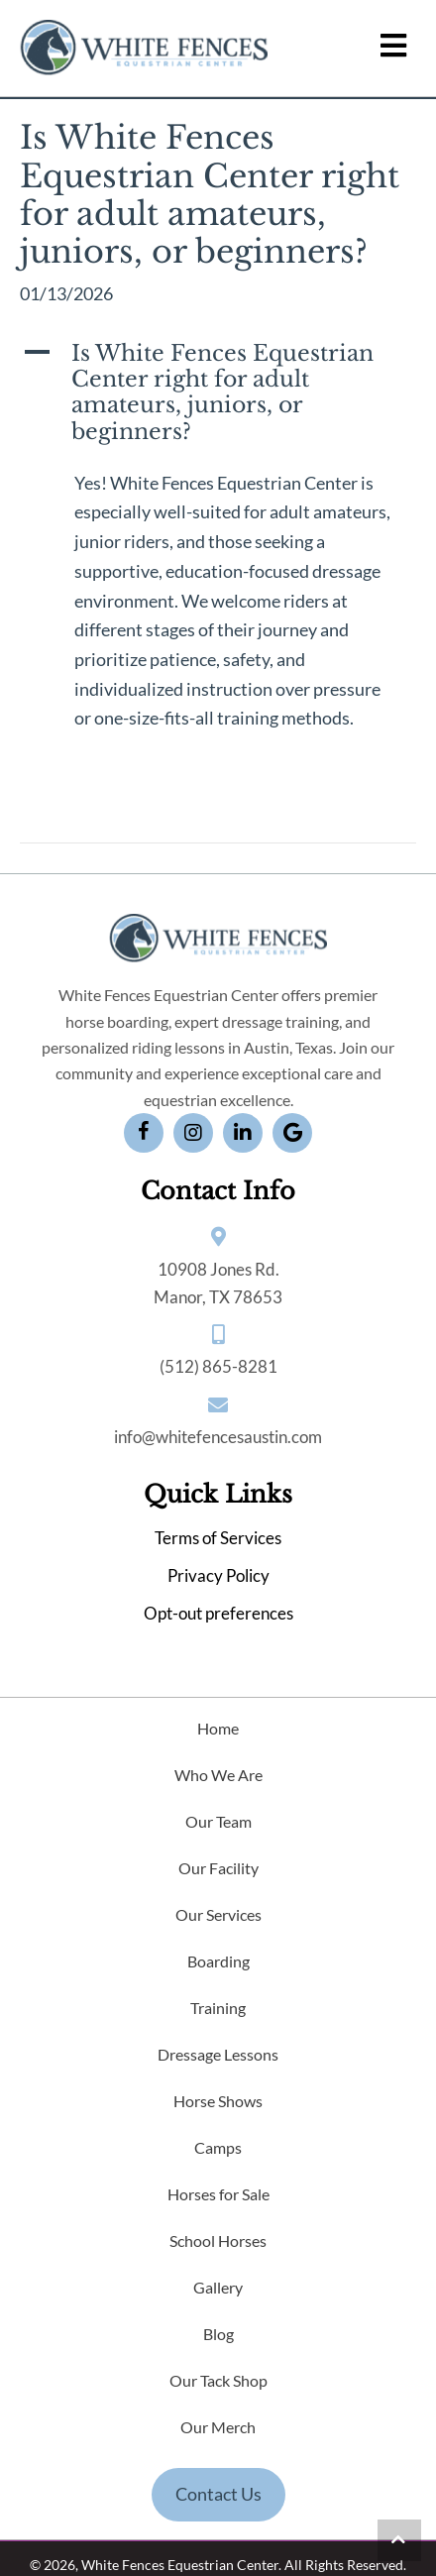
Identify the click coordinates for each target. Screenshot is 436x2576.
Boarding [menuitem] (218, 1961)
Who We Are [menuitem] (218, 1774)
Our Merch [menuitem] (218, 2426)
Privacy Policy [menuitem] (218, 1575)
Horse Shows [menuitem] (218, 2100)
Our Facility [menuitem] (218, 1867)
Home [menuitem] (218, 1728)
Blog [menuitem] (218, 2333)
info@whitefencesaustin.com (218, 1436)
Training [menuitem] (218, 2007)
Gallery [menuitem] (218, 2287)
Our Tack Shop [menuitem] (218, 2380)
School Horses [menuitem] (218, 2240)
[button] (218, 393)
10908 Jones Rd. (218, 1269)
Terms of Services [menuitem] (218, 1537)
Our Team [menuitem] (218, 1821)
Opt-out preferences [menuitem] (218, 1613)
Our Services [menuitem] (218, 1914)
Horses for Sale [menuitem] (218, 2193)
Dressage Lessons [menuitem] (218, 2054)
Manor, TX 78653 (218, 1297)
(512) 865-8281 (218, 1366)
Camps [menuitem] (218, 2147)
